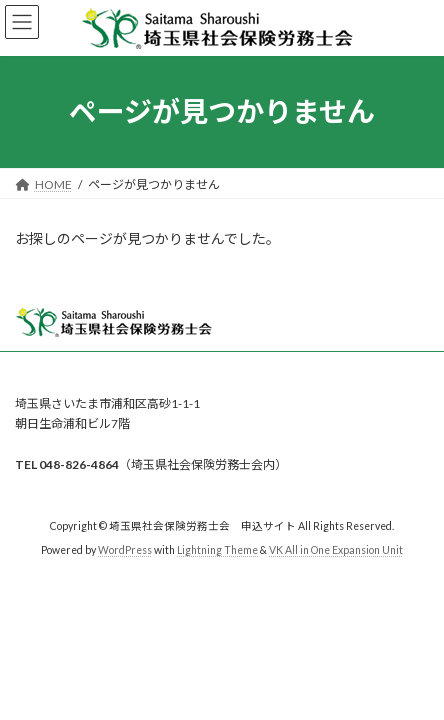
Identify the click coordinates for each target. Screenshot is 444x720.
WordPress (125, 550)
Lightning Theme (217, 550)
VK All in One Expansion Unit (336, 550)
